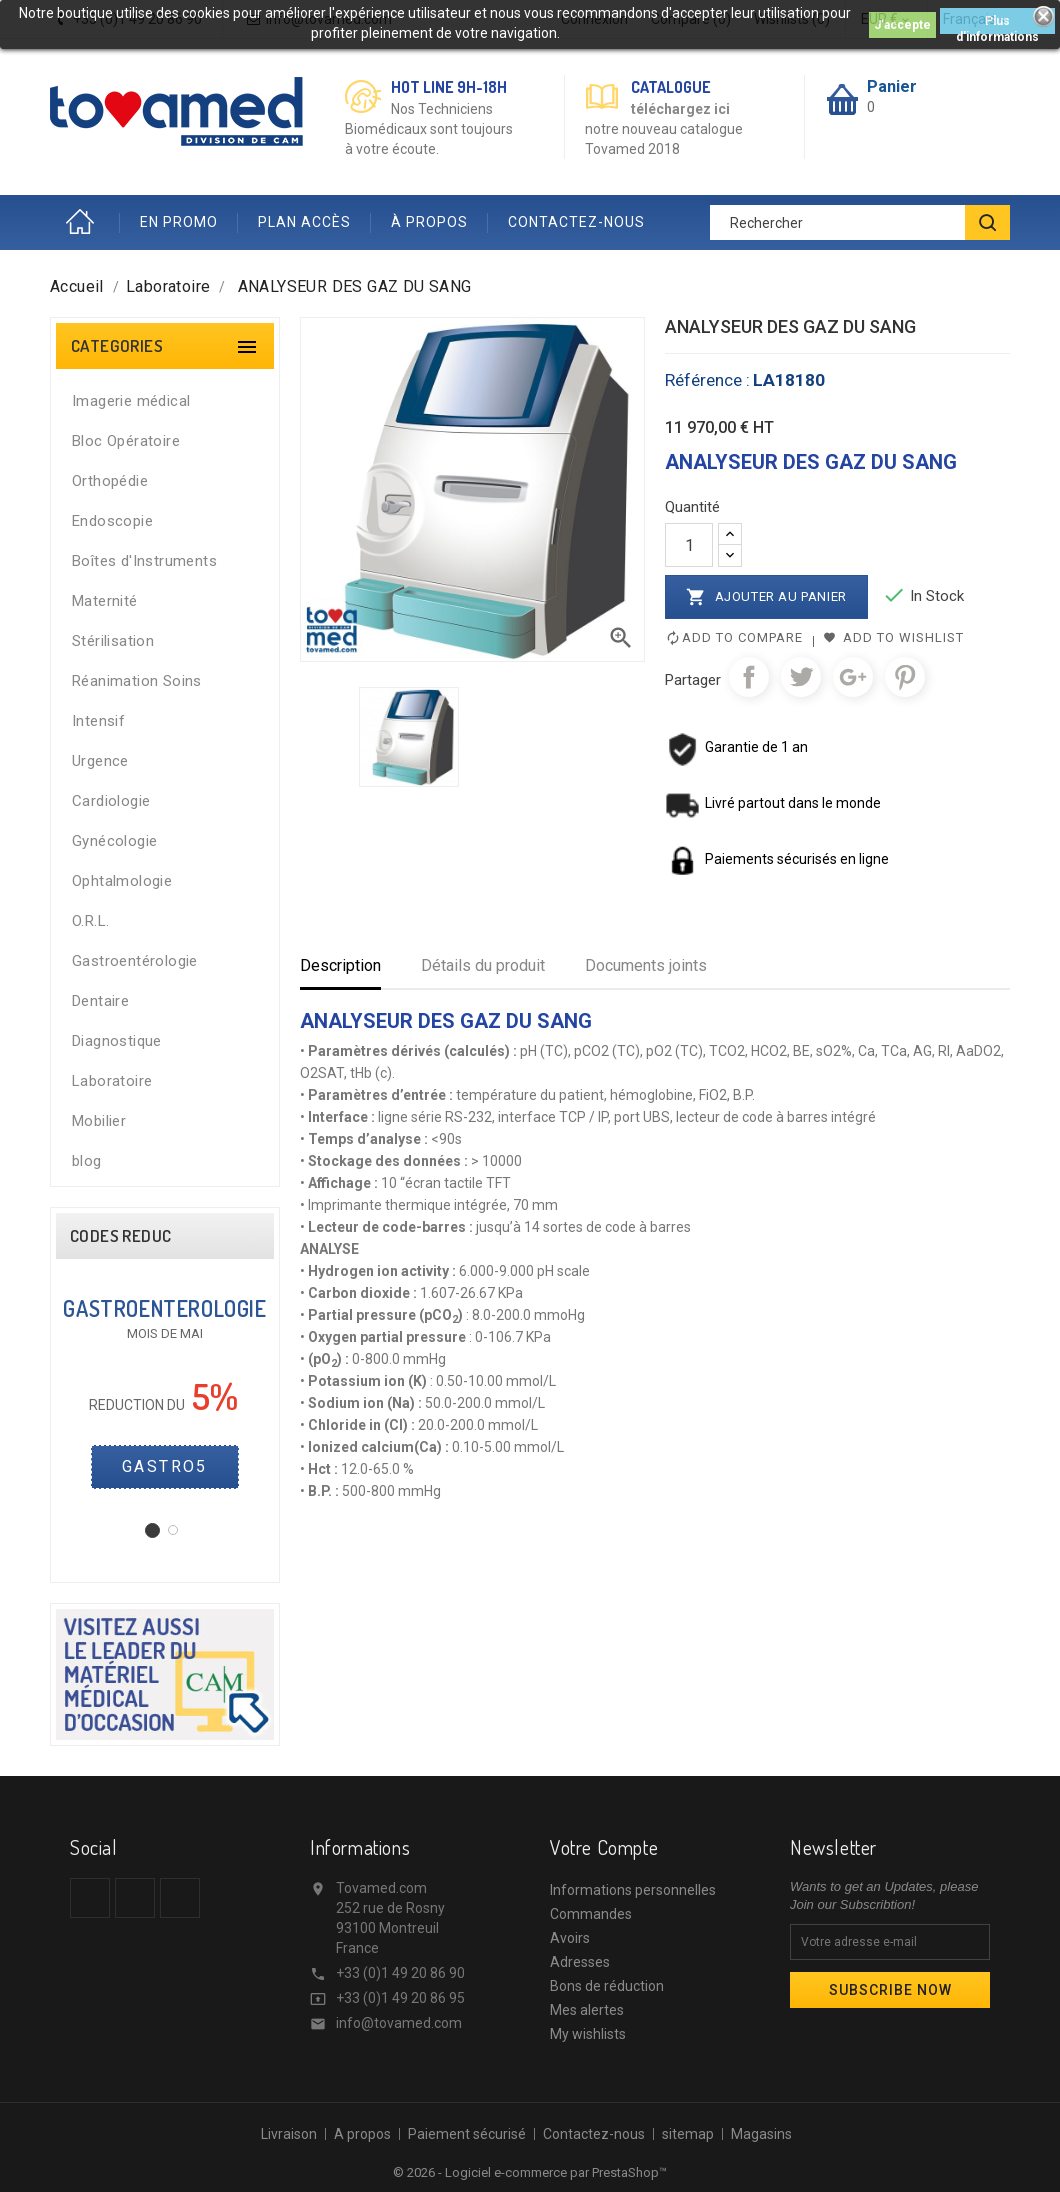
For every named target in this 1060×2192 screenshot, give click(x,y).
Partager (749, 677)
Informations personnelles (633, 1890)
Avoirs (570, 1938)
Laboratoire (112, 1081)
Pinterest (905, 677)
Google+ (853, 677)
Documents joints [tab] (646, 965)
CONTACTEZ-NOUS (576, 222)
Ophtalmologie (122, 881)
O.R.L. (90, 921)
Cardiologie (111, 801)
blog (87, 1161)
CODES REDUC (120, 1236)
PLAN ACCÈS (304, 222)
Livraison (289, 2134)
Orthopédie (110, 481)
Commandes (591, 1914)
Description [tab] (340, 965)
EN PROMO (179, 222)
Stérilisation (113, 641)
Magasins (761, 2134)
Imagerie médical (131, 401)
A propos (362, 2134)
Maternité (105, 601)
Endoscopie (112, 521)
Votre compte (604, 1847)
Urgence (100, 761)
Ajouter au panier (766, 597)
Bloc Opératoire (126, 441)
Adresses (580, 1962)
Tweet (801, 677)
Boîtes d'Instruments (144, 561)
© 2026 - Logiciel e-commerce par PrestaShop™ (530, 2172)
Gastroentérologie (135, 961)
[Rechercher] (860, 222)
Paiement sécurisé (467, 2134)
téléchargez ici (680, 109)
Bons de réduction (607, 1986)
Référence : (707, 380)
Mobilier (99, 1121)
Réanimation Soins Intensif (137, 701)
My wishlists (588, 2034)
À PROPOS (429, 222)
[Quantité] (689, 545)
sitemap (688, 2134)
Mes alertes (587, 2010)
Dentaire (100, 1001)
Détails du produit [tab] (483, 965)
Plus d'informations (997, 24)
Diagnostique (117, 1041)
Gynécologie (114, 841)
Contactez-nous (594, 2134)
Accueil (85, 222)
